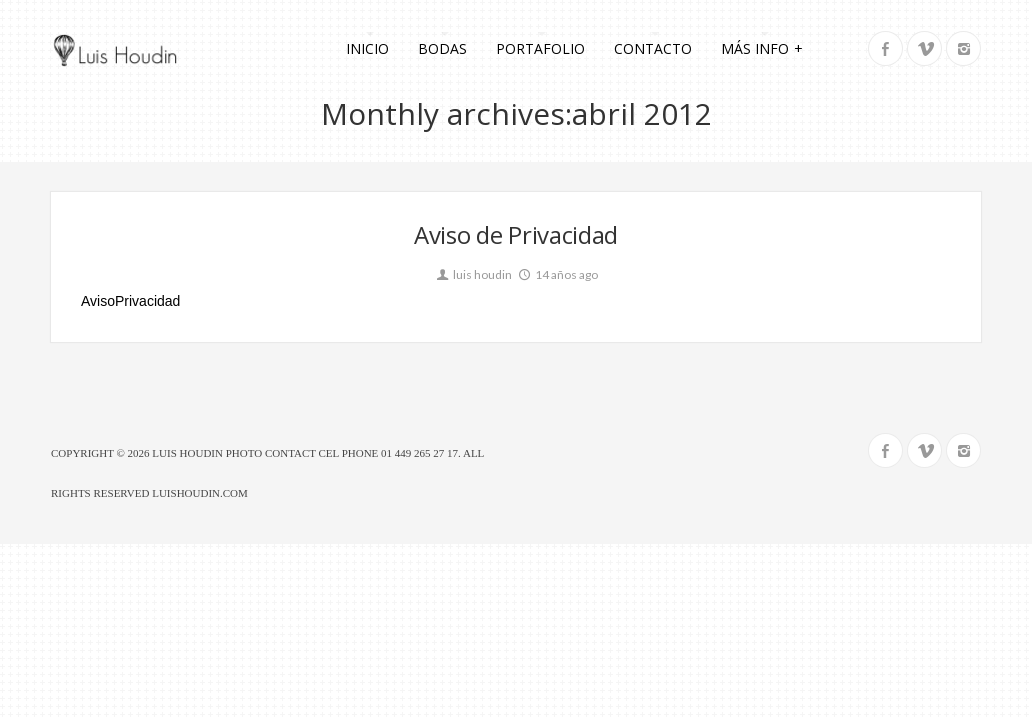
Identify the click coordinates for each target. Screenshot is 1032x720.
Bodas (442, 48)
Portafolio (540, 48)
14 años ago (557, 274)
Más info (762, 47)
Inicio (367, 48)
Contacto (653, 48)
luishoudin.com (200, 493)
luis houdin (473, 274)
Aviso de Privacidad (516, 234)
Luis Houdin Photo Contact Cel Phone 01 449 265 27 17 (305, 453)
